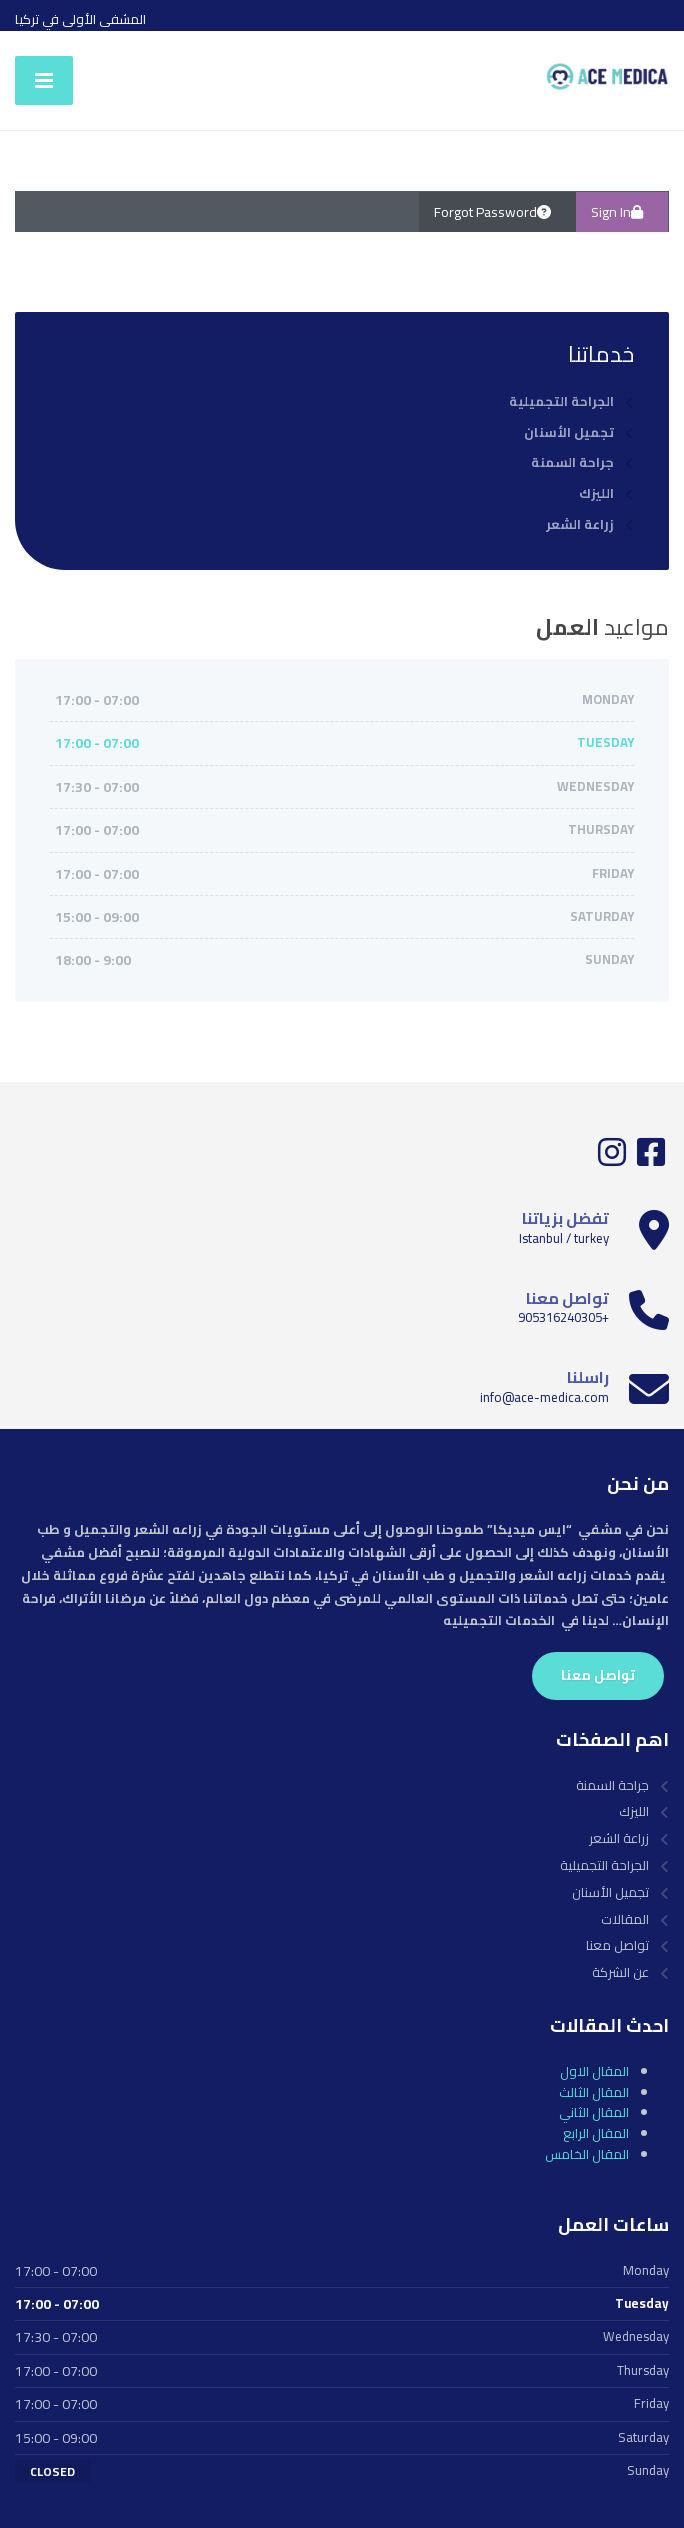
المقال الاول (594, 2071)
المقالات (625, 1919)
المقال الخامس (587, 2154)
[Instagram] (612, 1159)
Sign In (622, 212)
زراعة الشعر (580, 524)
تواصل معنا (598, 1675)
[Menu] (44, 80)
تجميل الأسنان (569, 432)
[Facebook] (649, 1159)
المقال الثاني (594, 2112)
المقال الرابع (596, 2133)
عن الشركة (620, 1972)
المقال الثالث (594, 2092)
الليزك (596, 493)
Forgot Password (497, 212)
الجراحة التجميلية (561, 401)
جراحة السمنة (572, 462)
